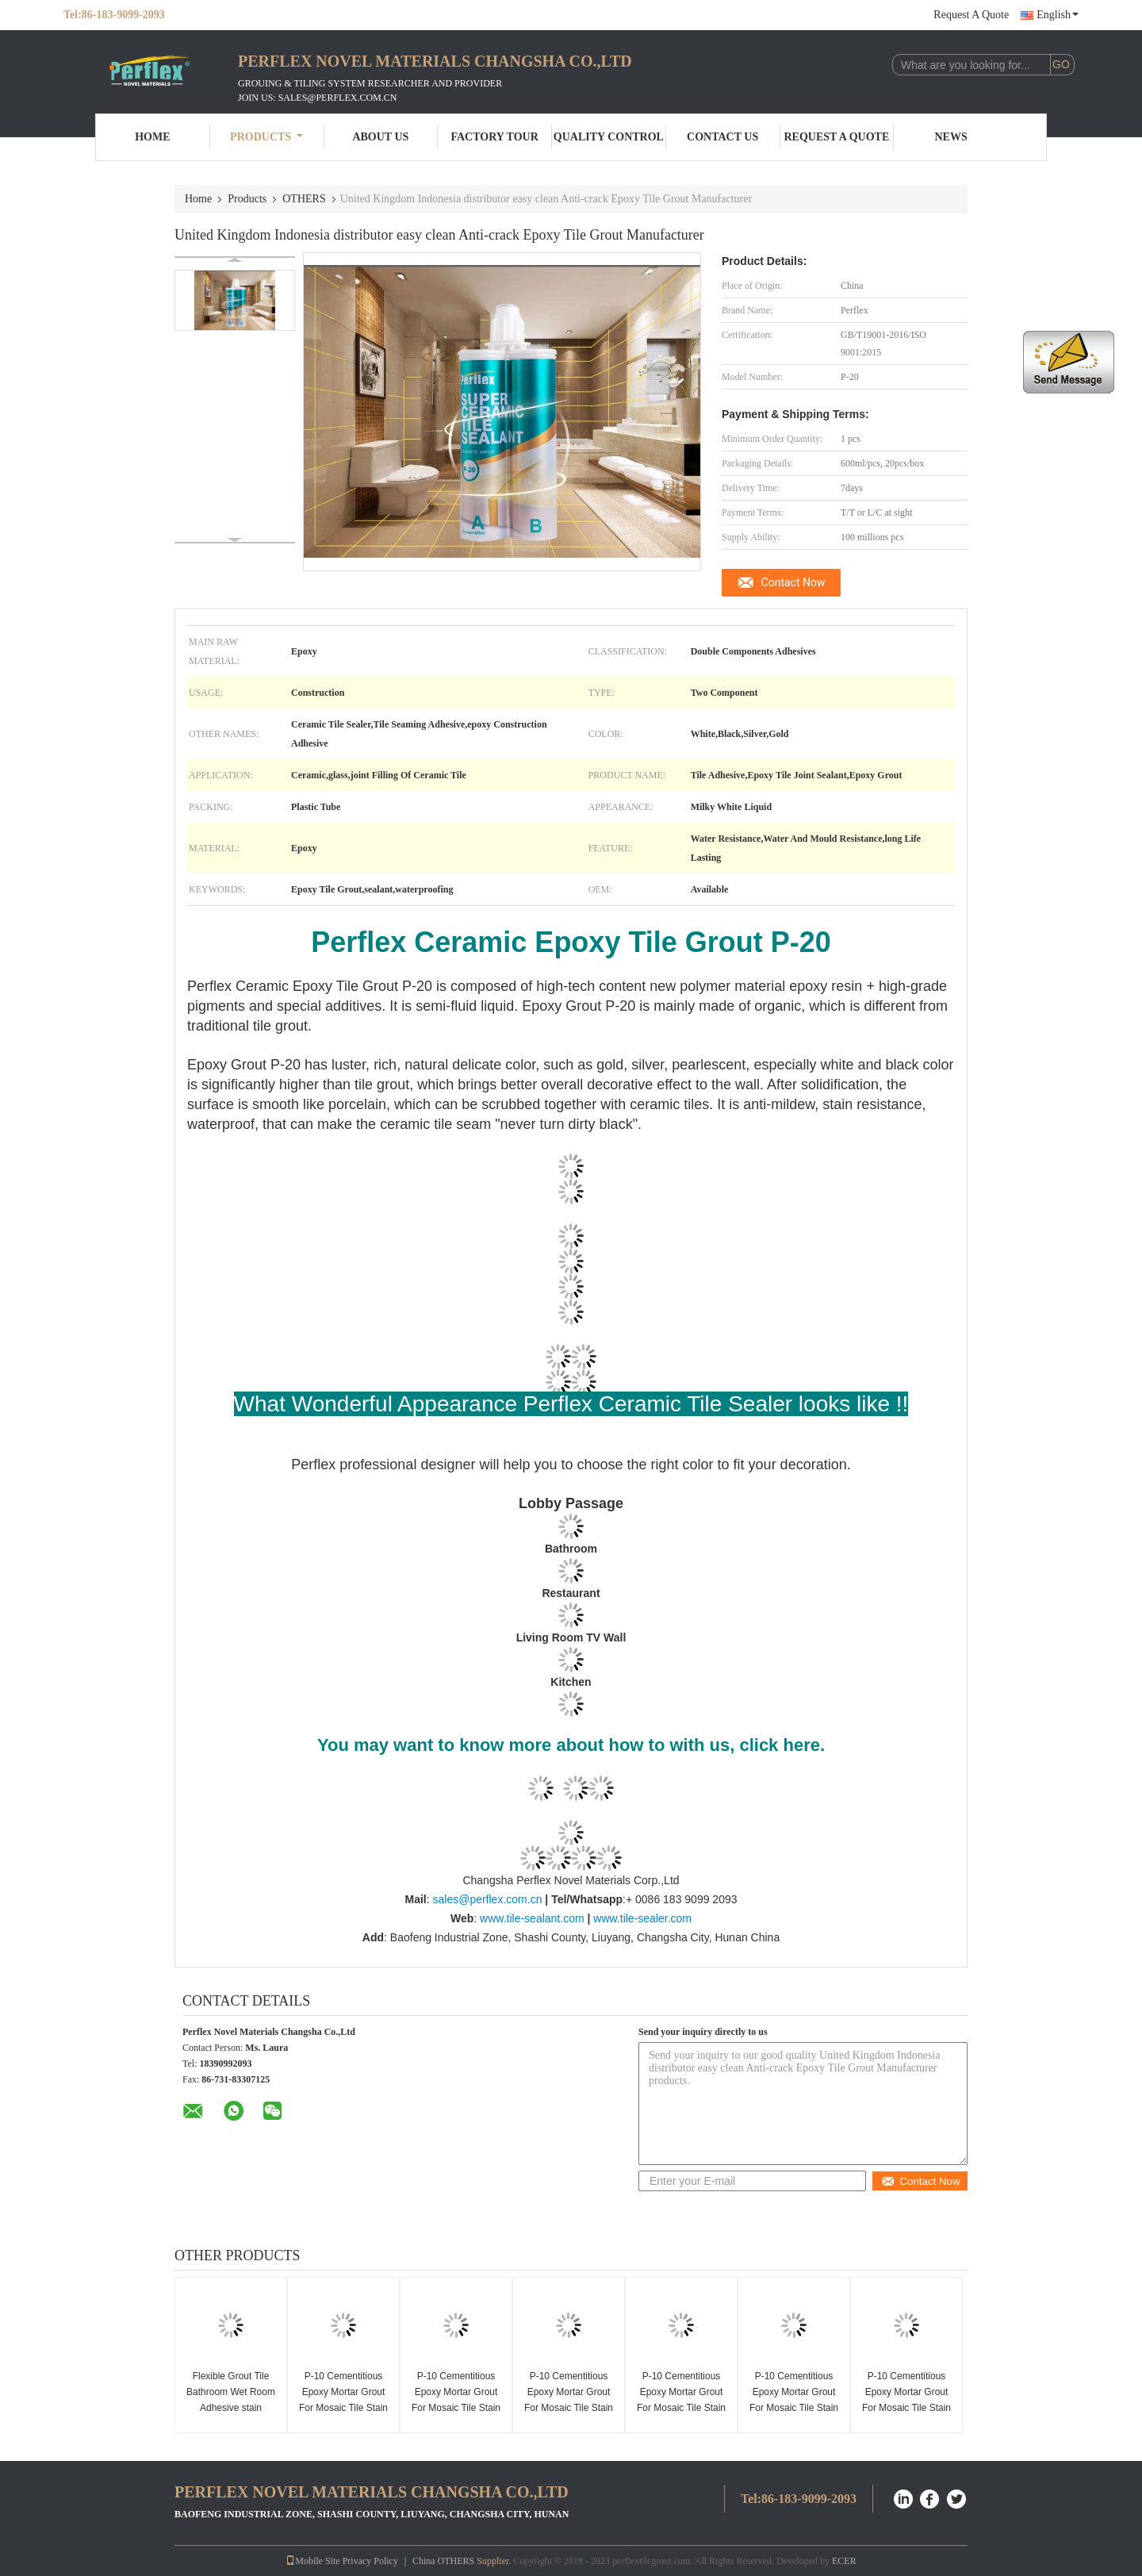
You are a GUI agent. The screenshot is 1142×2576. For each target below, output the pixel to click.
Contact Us (722, 137)
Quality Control (609, 137)
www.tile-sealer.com (642, 1918)
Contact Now (793, 582)
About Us (380, 137)
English (1058, 15)
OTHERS (303, 199)
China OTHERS (443, 2560)
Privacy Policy (370, 2560)
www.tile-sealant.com (532, 1918)
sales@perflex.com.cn (487, 1899)
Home (152, 137)
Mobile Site (312, 2560)
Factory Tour (494, 137)
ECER (844, 2560)
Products (266, 137)
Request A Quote (971, 15)
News (951, 137)
